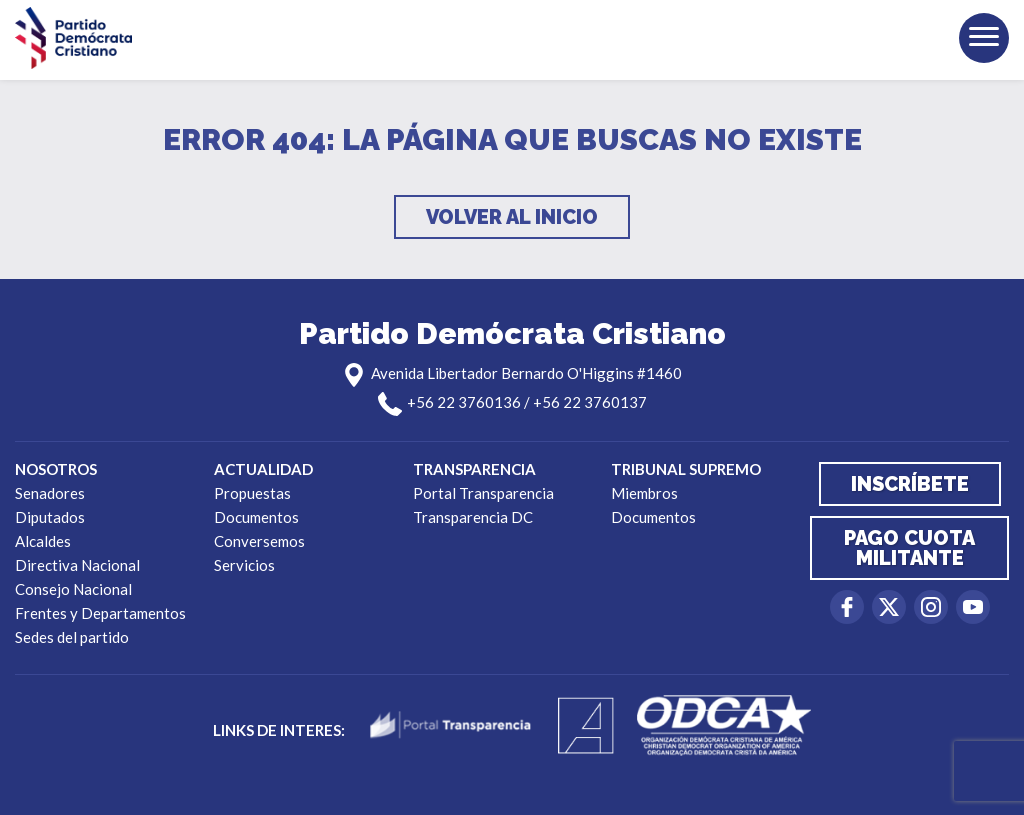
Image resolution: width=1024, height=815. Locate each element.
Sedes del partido (72, 637)
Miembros (644, 493)
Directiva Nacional (77, 565)
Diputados (50, 517)
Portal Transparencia (483, 493)
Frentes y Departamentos (100, 613)
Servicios (244, 565)
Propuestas (252, 493)
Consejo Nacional (73, 589)
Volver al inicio (512, 217)
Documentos (256, 517)
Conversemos (259, 541)
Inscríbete (910, 484)
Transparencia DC (473, 517)
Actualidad (263, 469)
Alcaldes (43, 541)
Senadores (50, 493)
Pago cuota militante (909, 548)
